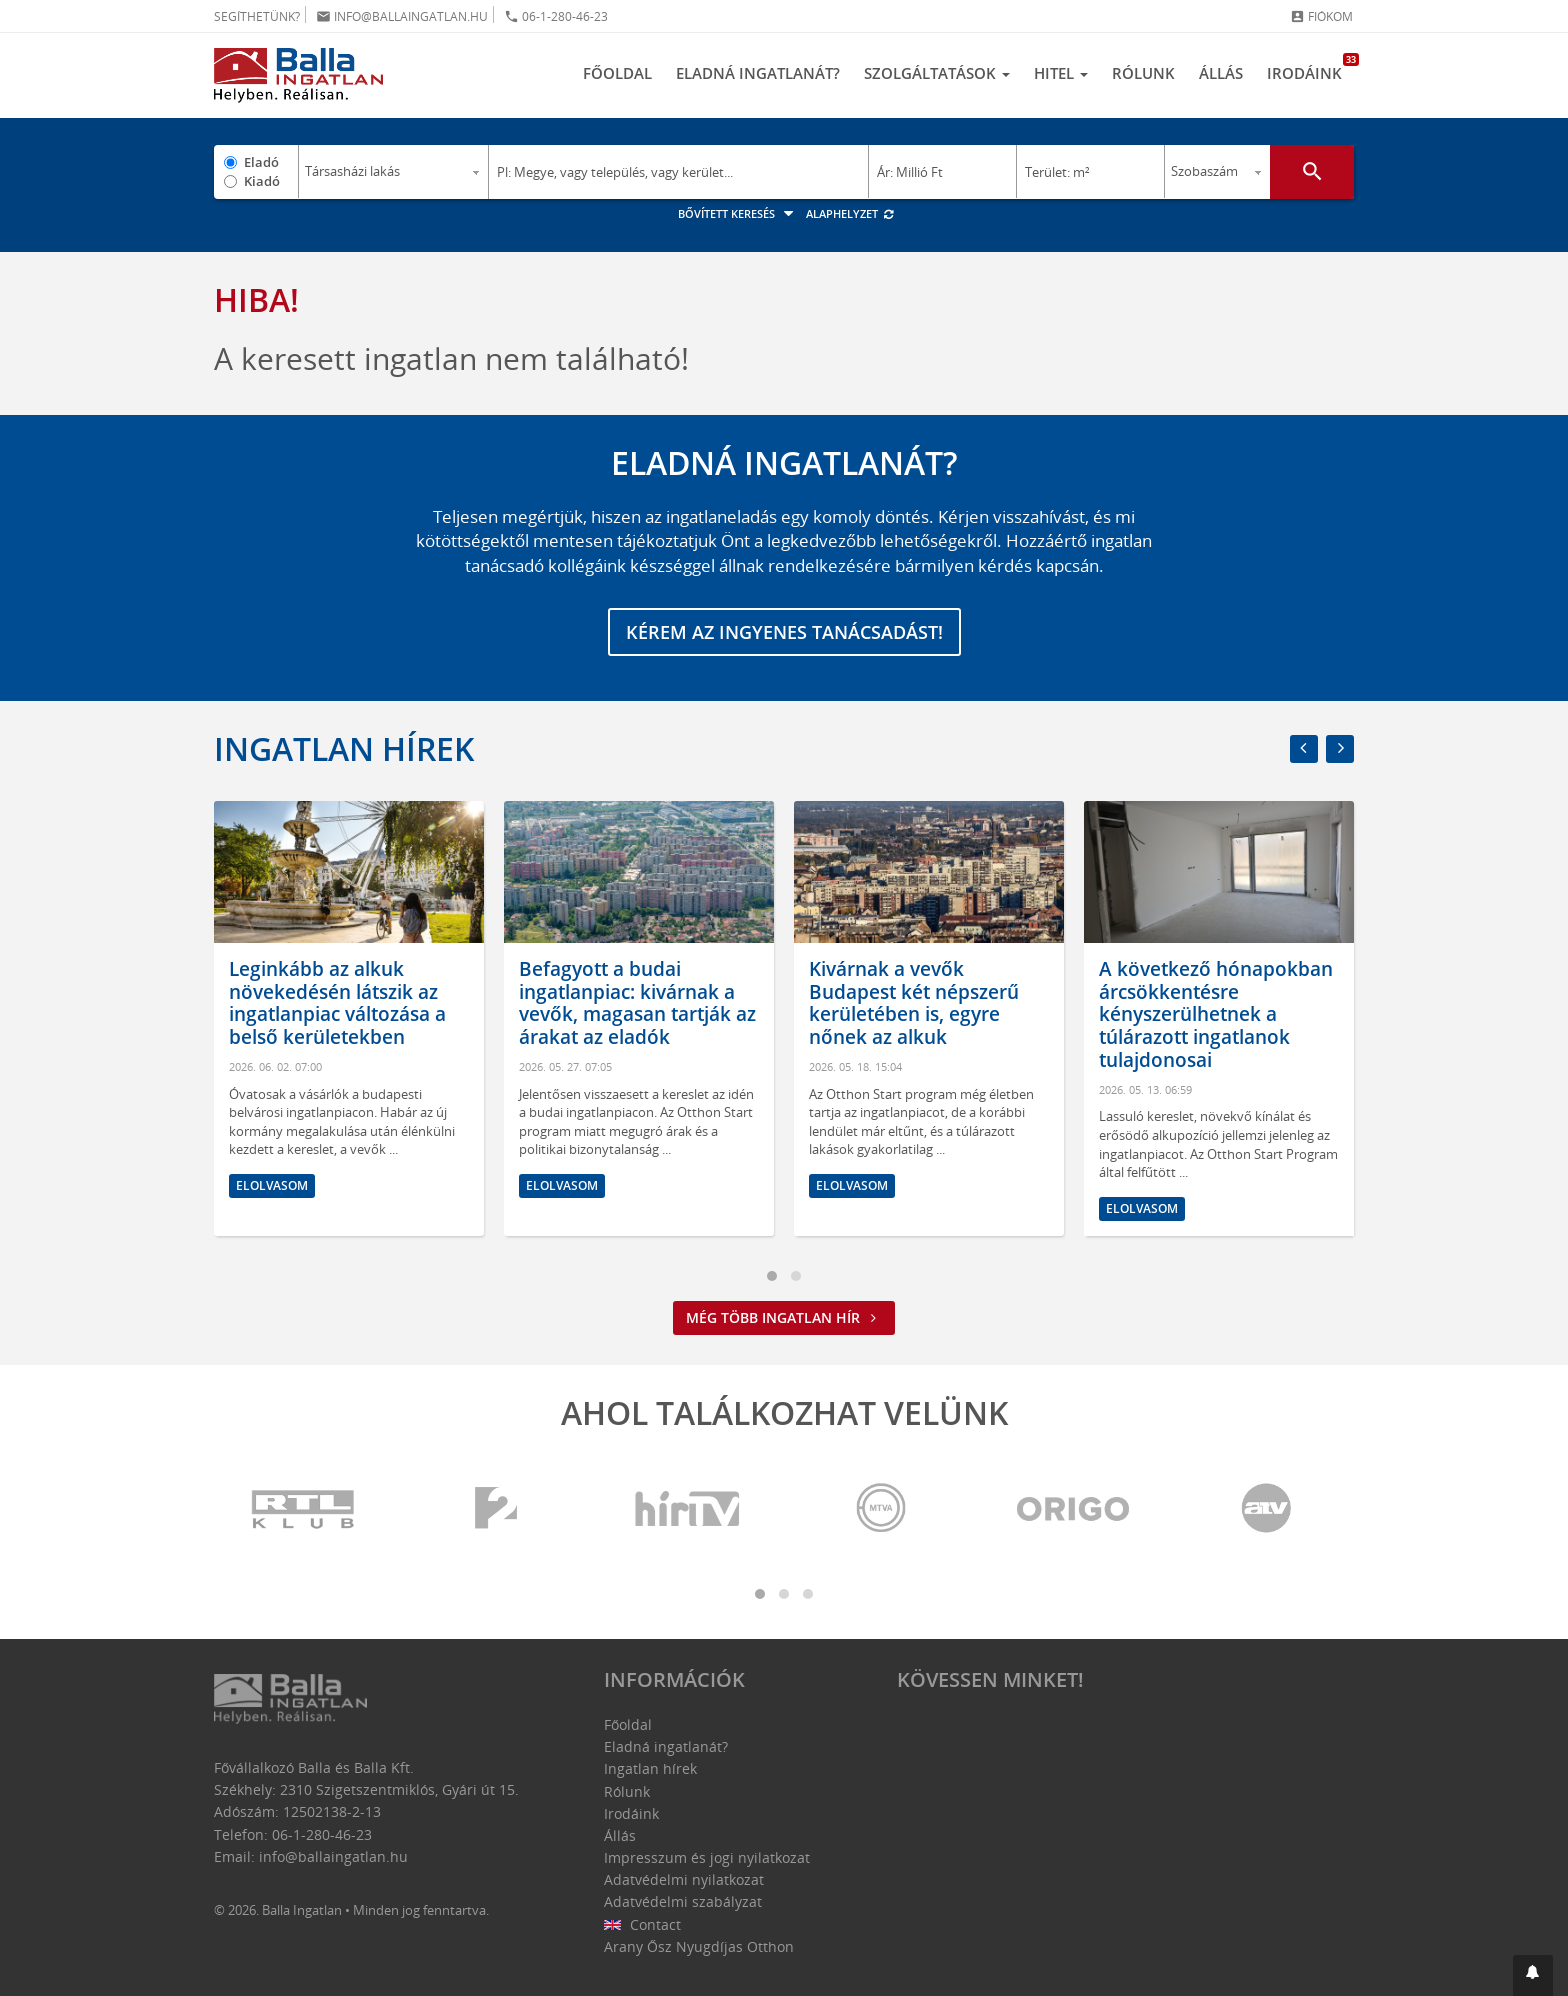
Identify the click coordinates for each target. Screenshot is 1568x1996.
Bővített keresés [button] (738, 213)
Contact (642, 1924)
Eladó (261, 162)
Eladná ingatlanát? (758, 73)
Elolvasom (272, 1185)
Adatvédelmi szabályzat (683, 1901)
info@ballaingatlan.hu (402, 16)
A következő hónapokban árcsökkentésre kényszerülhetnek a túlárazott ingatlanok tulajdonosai (1216, 1014)
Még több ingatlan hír (784, 1317)
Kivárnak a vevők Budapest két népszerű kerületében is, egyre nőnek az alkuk (914, 1003)
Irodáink (1310, 68)
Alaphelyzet (850, 213)
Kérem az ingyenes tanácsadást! (784, 632)
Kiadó (262, 181)
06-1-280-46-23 (556, 16)
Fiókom (1321, 16)
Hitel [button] (1061, 73)
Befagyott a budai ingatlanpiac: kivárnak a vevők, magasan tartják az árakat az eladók (637, 1003)
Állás (1221, 73)
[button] (1533, 1975)
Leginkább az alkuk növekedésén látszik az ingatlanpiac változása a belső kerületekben (337, 1003)
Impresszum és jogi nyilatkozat (707, 1857)
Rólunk (1143, 73)
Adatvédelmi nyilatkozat (684, 1879)
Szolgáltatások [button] (937, 73)
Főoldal (617, 73)
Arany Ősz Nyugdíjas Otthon (699, 1946)
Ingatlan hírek (344, 748)
